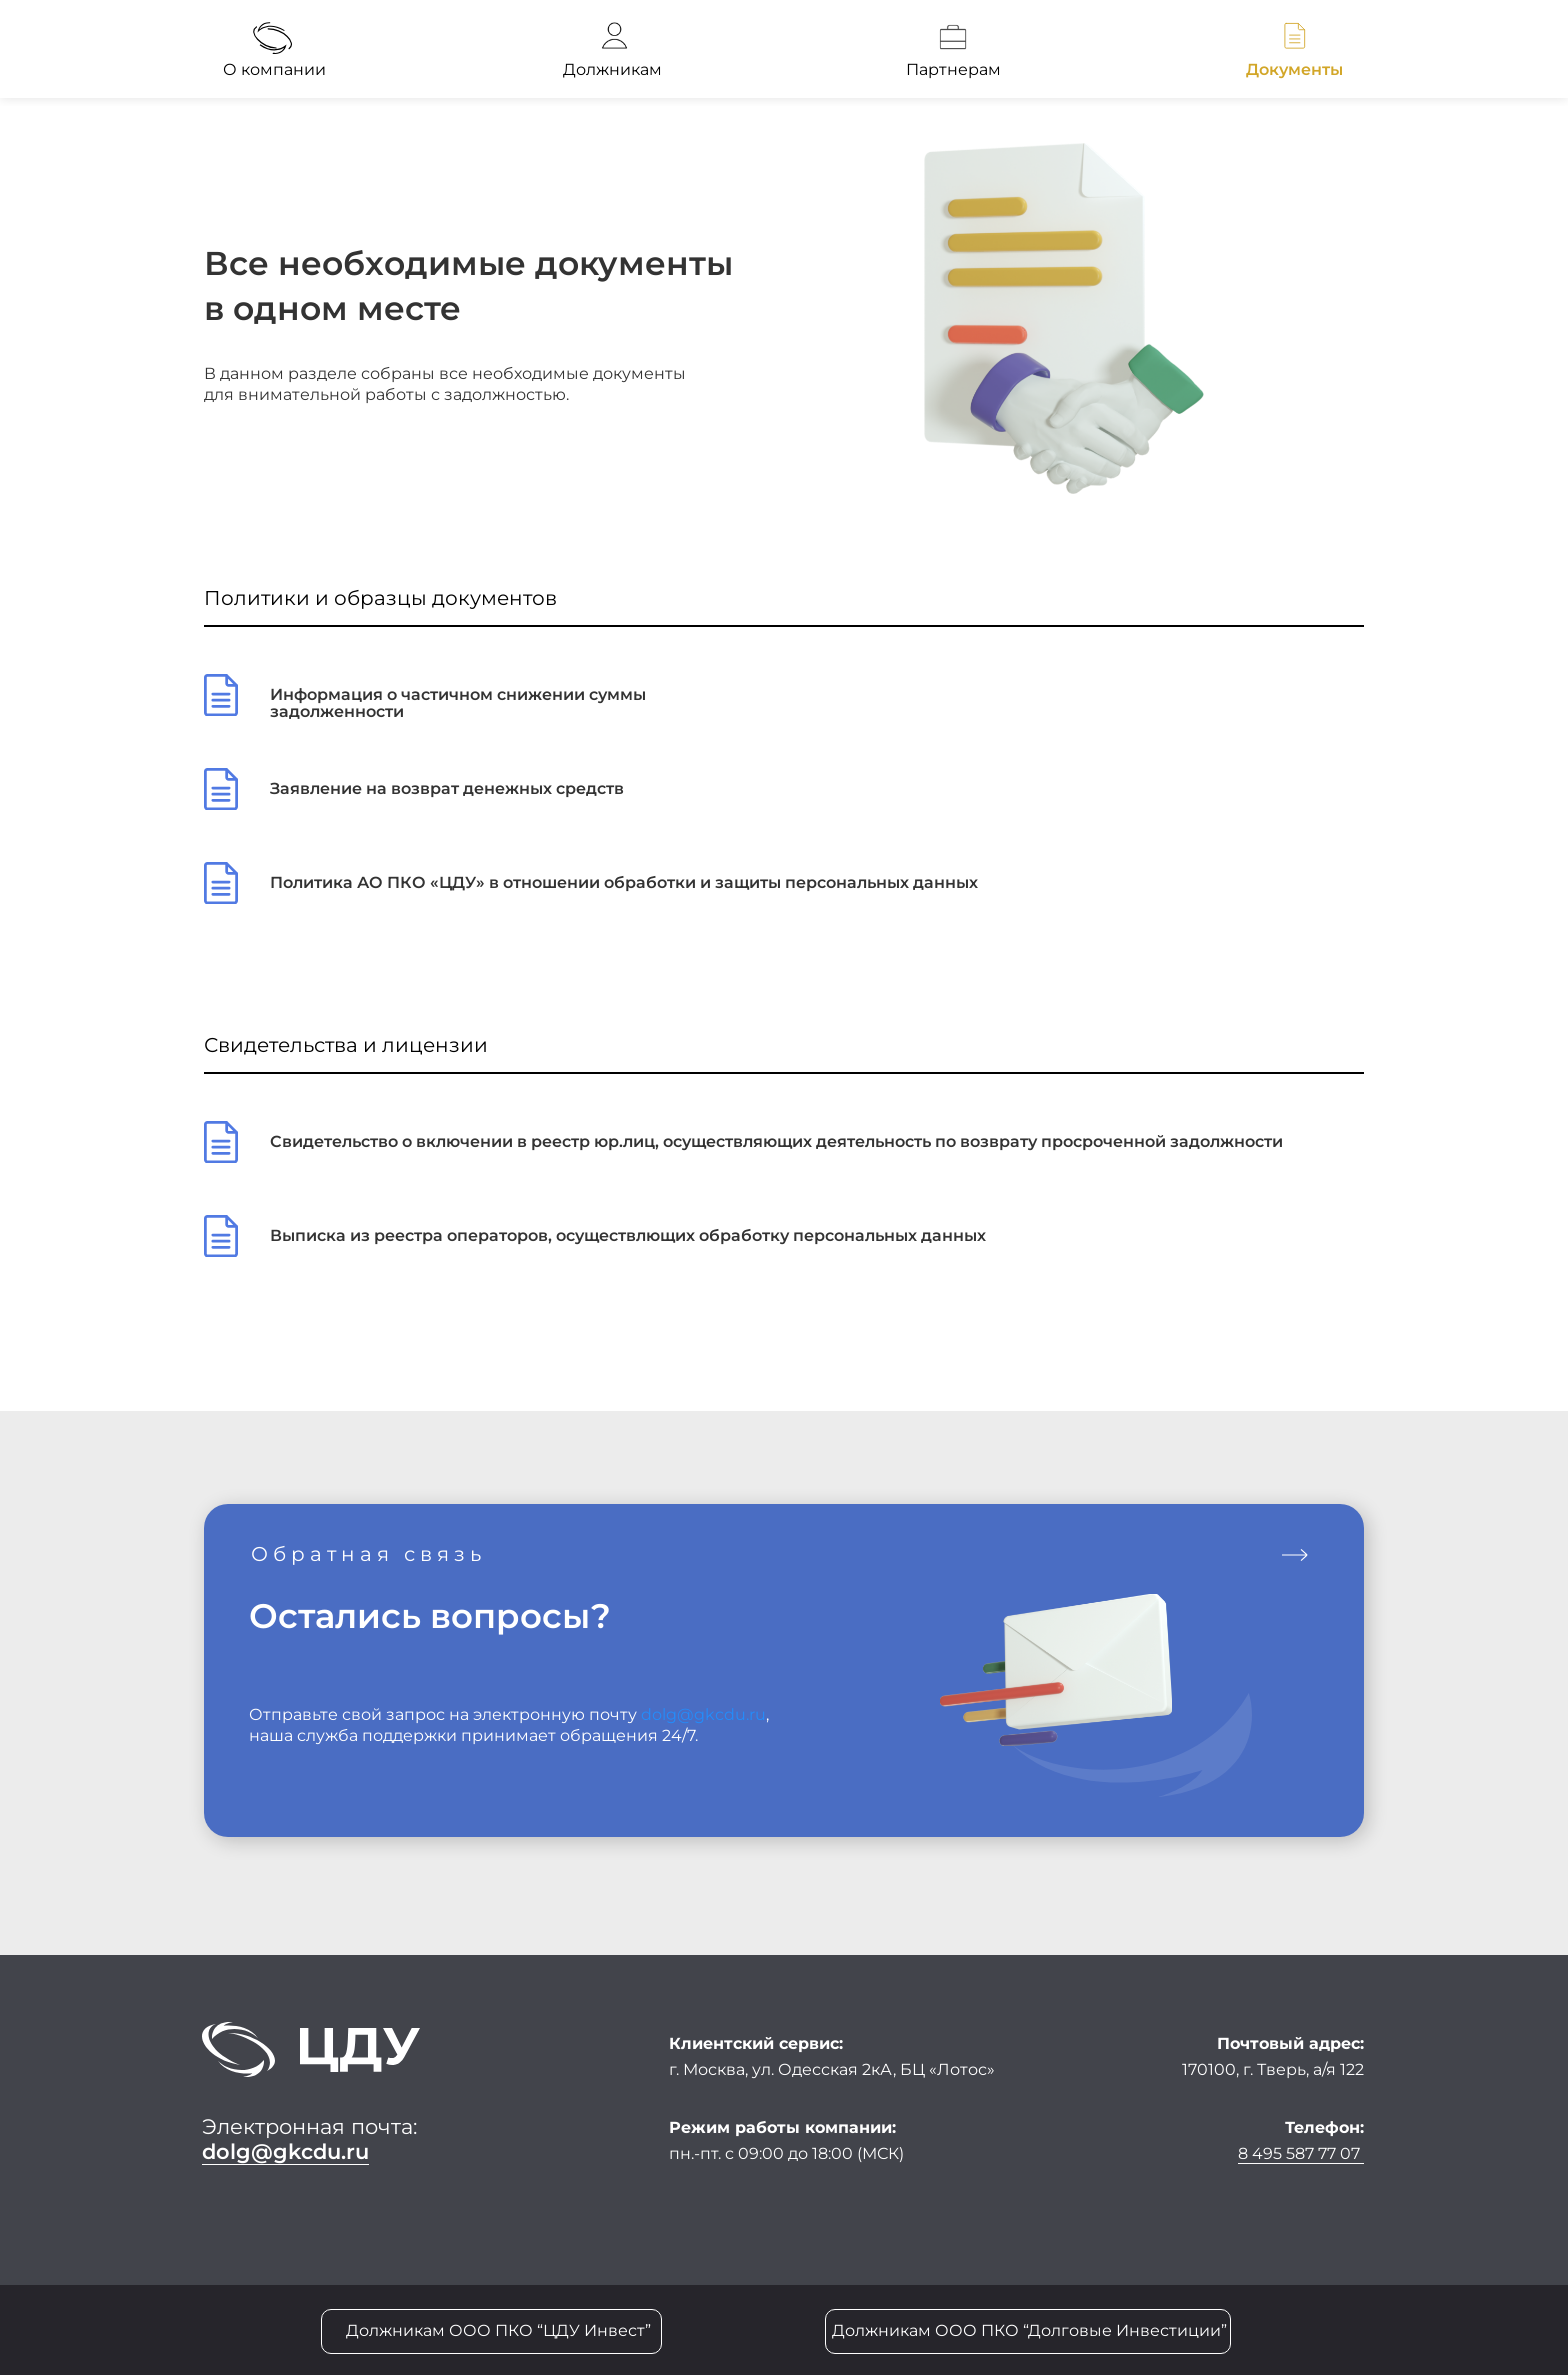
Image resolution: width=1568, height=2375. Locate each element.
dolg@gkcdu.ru (703, 1714)
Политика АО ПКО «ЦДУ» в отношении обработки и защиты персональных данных (624, 882)
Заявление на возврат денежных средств (447, 788)
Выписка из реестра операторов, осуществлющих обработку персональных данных (628, 1235)
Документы (1294, 69)
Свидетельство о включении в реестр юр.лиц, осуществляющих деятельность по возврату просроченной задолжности (776, 1141)
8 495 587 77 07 (1301, 2153)
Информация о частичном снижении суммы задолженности (458, 703)
